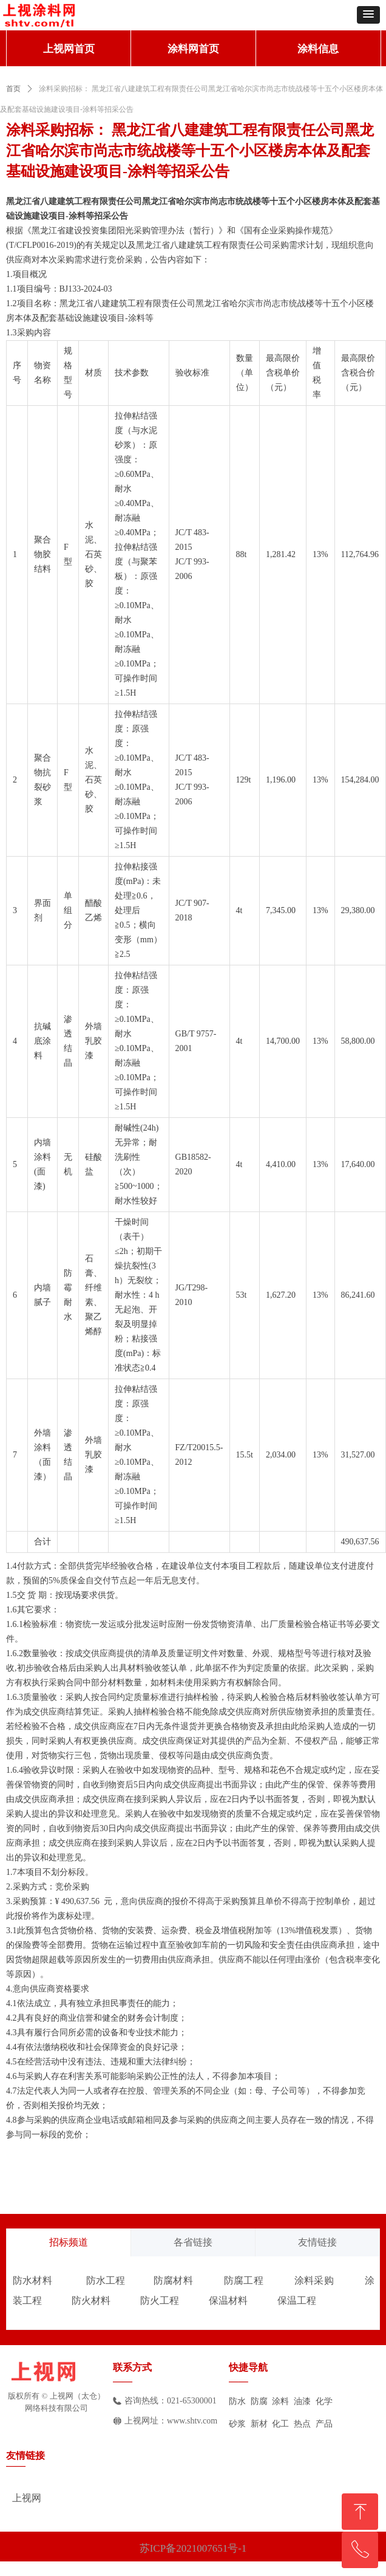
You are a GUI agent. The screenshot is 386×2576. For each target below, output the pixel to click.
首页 (13, 88)
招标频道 (68, 2242)
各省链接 (193, 2242)
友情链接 (317, 2242)
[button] (368, 15)
